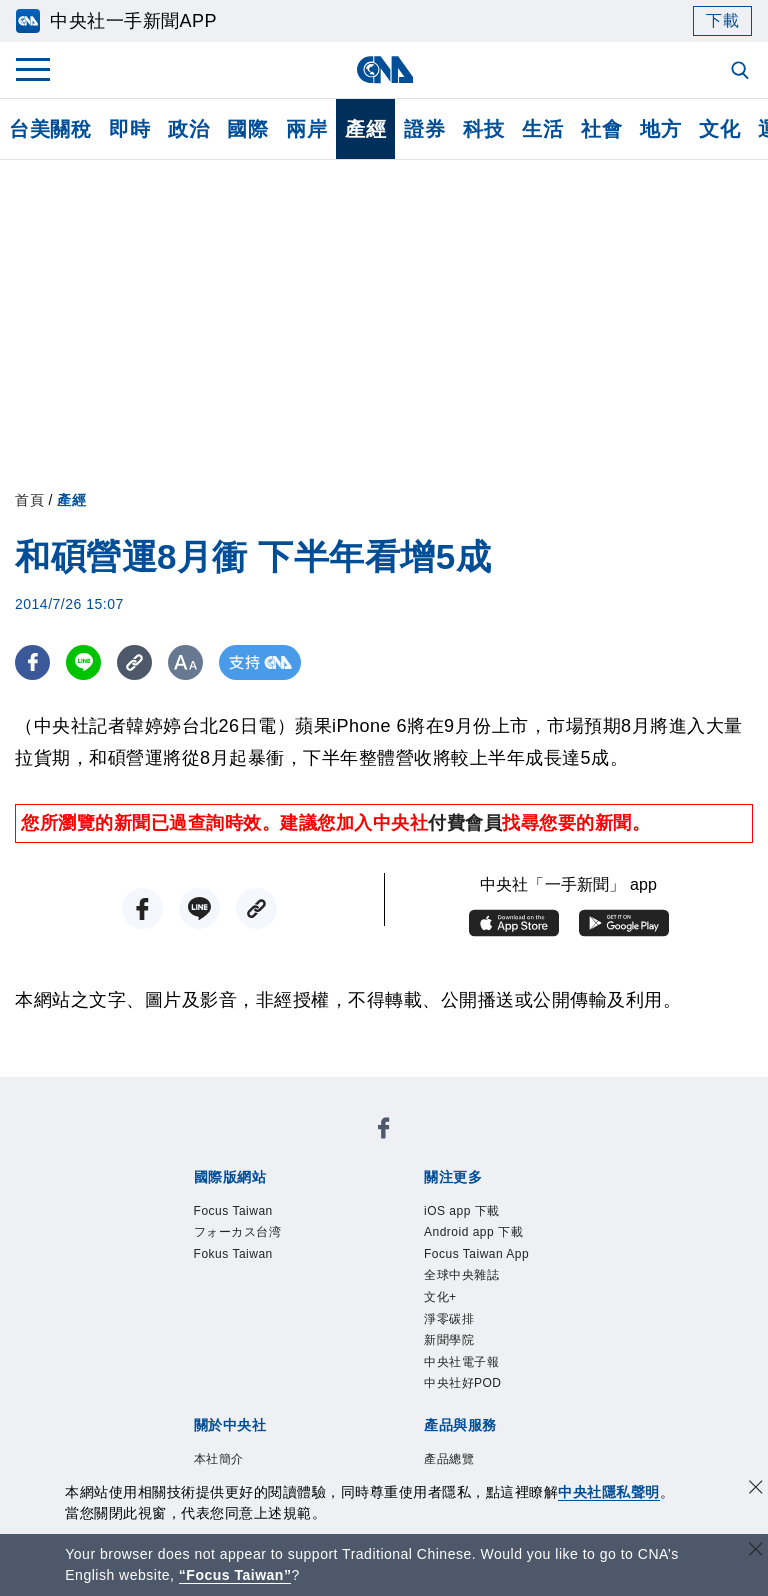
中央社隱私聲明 (609, 1492)
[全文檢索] (742, 72)
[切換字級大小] (185, 662)
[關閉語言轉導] (756, 1551)
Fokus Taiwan (236, 1256)
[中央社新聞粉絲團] (384, 1132)
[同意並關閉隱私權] (756, 1489)
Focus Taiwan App (480, 1256)
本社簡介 (221, 1469)
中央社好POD (466, 1392)
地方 (660, 129)
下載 (722, 20)
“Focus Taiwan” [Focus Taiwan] (235, 1575)
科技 (483, 129)
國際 (247, 129)
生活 (542, 129)
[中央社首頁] (384, 69)
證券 (424, 129)
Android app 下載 (477, 1233)
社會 (601, 129)
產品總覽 (451, 1469)
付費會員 (465, 823)
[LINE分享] (83, 662)
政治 (188, 129)
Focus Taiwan (236, 1211)
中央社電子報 (464, 1370)
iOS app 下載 (464, 1211)
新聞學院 (451, 1347)
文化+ (441, 1302)
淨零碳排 (451, 1324)
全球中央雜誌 (464, 1279)
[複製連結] (134, 662)
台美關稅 (50, 129)
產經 (365, 129)
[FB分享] (32, 662)
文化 (719, 129)
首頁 (29, 500)
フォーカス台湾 (241, 1233)
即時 (129, 129)
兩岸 (306, 129)
